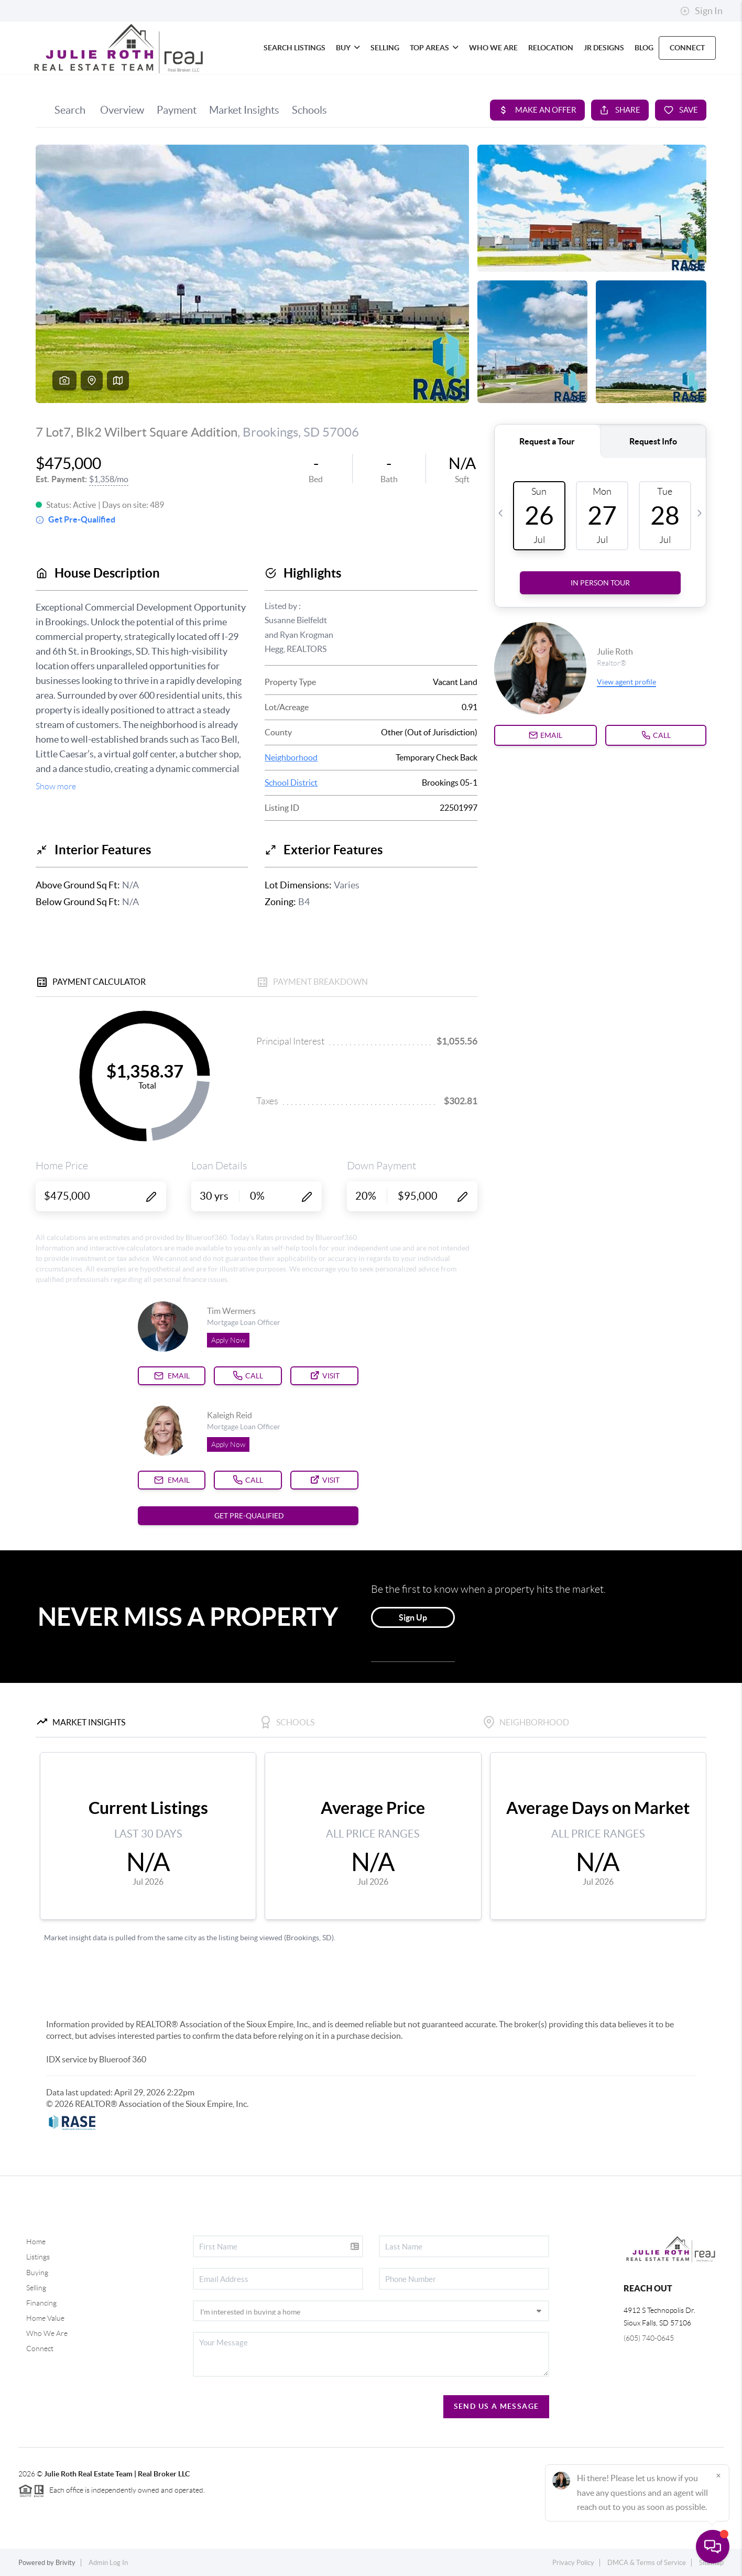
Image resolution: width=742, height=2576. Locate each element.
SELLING (384, 48)
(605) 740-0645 (649, 2338)
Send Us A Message (496, 2406)
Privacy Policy (573, 2563)
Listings (38, 2257)
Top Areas (434, 48)
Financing (41, 2303)
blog (644, 48)
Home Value (45, 2318)
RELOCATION (550, 48)
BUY (348, 48)
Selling (36, 2288)
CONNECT (687, 48)
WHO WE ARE (493, 48)
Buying (37, 2272)
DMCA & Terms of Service (646, 2563)
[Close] (718, 2475)
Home (36, 2241)
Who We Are (47, 2333)
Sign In (701, 11)
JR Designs (604, 48)
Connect (39, 2348)
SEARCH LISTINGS (294, 48)
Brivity (65, 2563)
